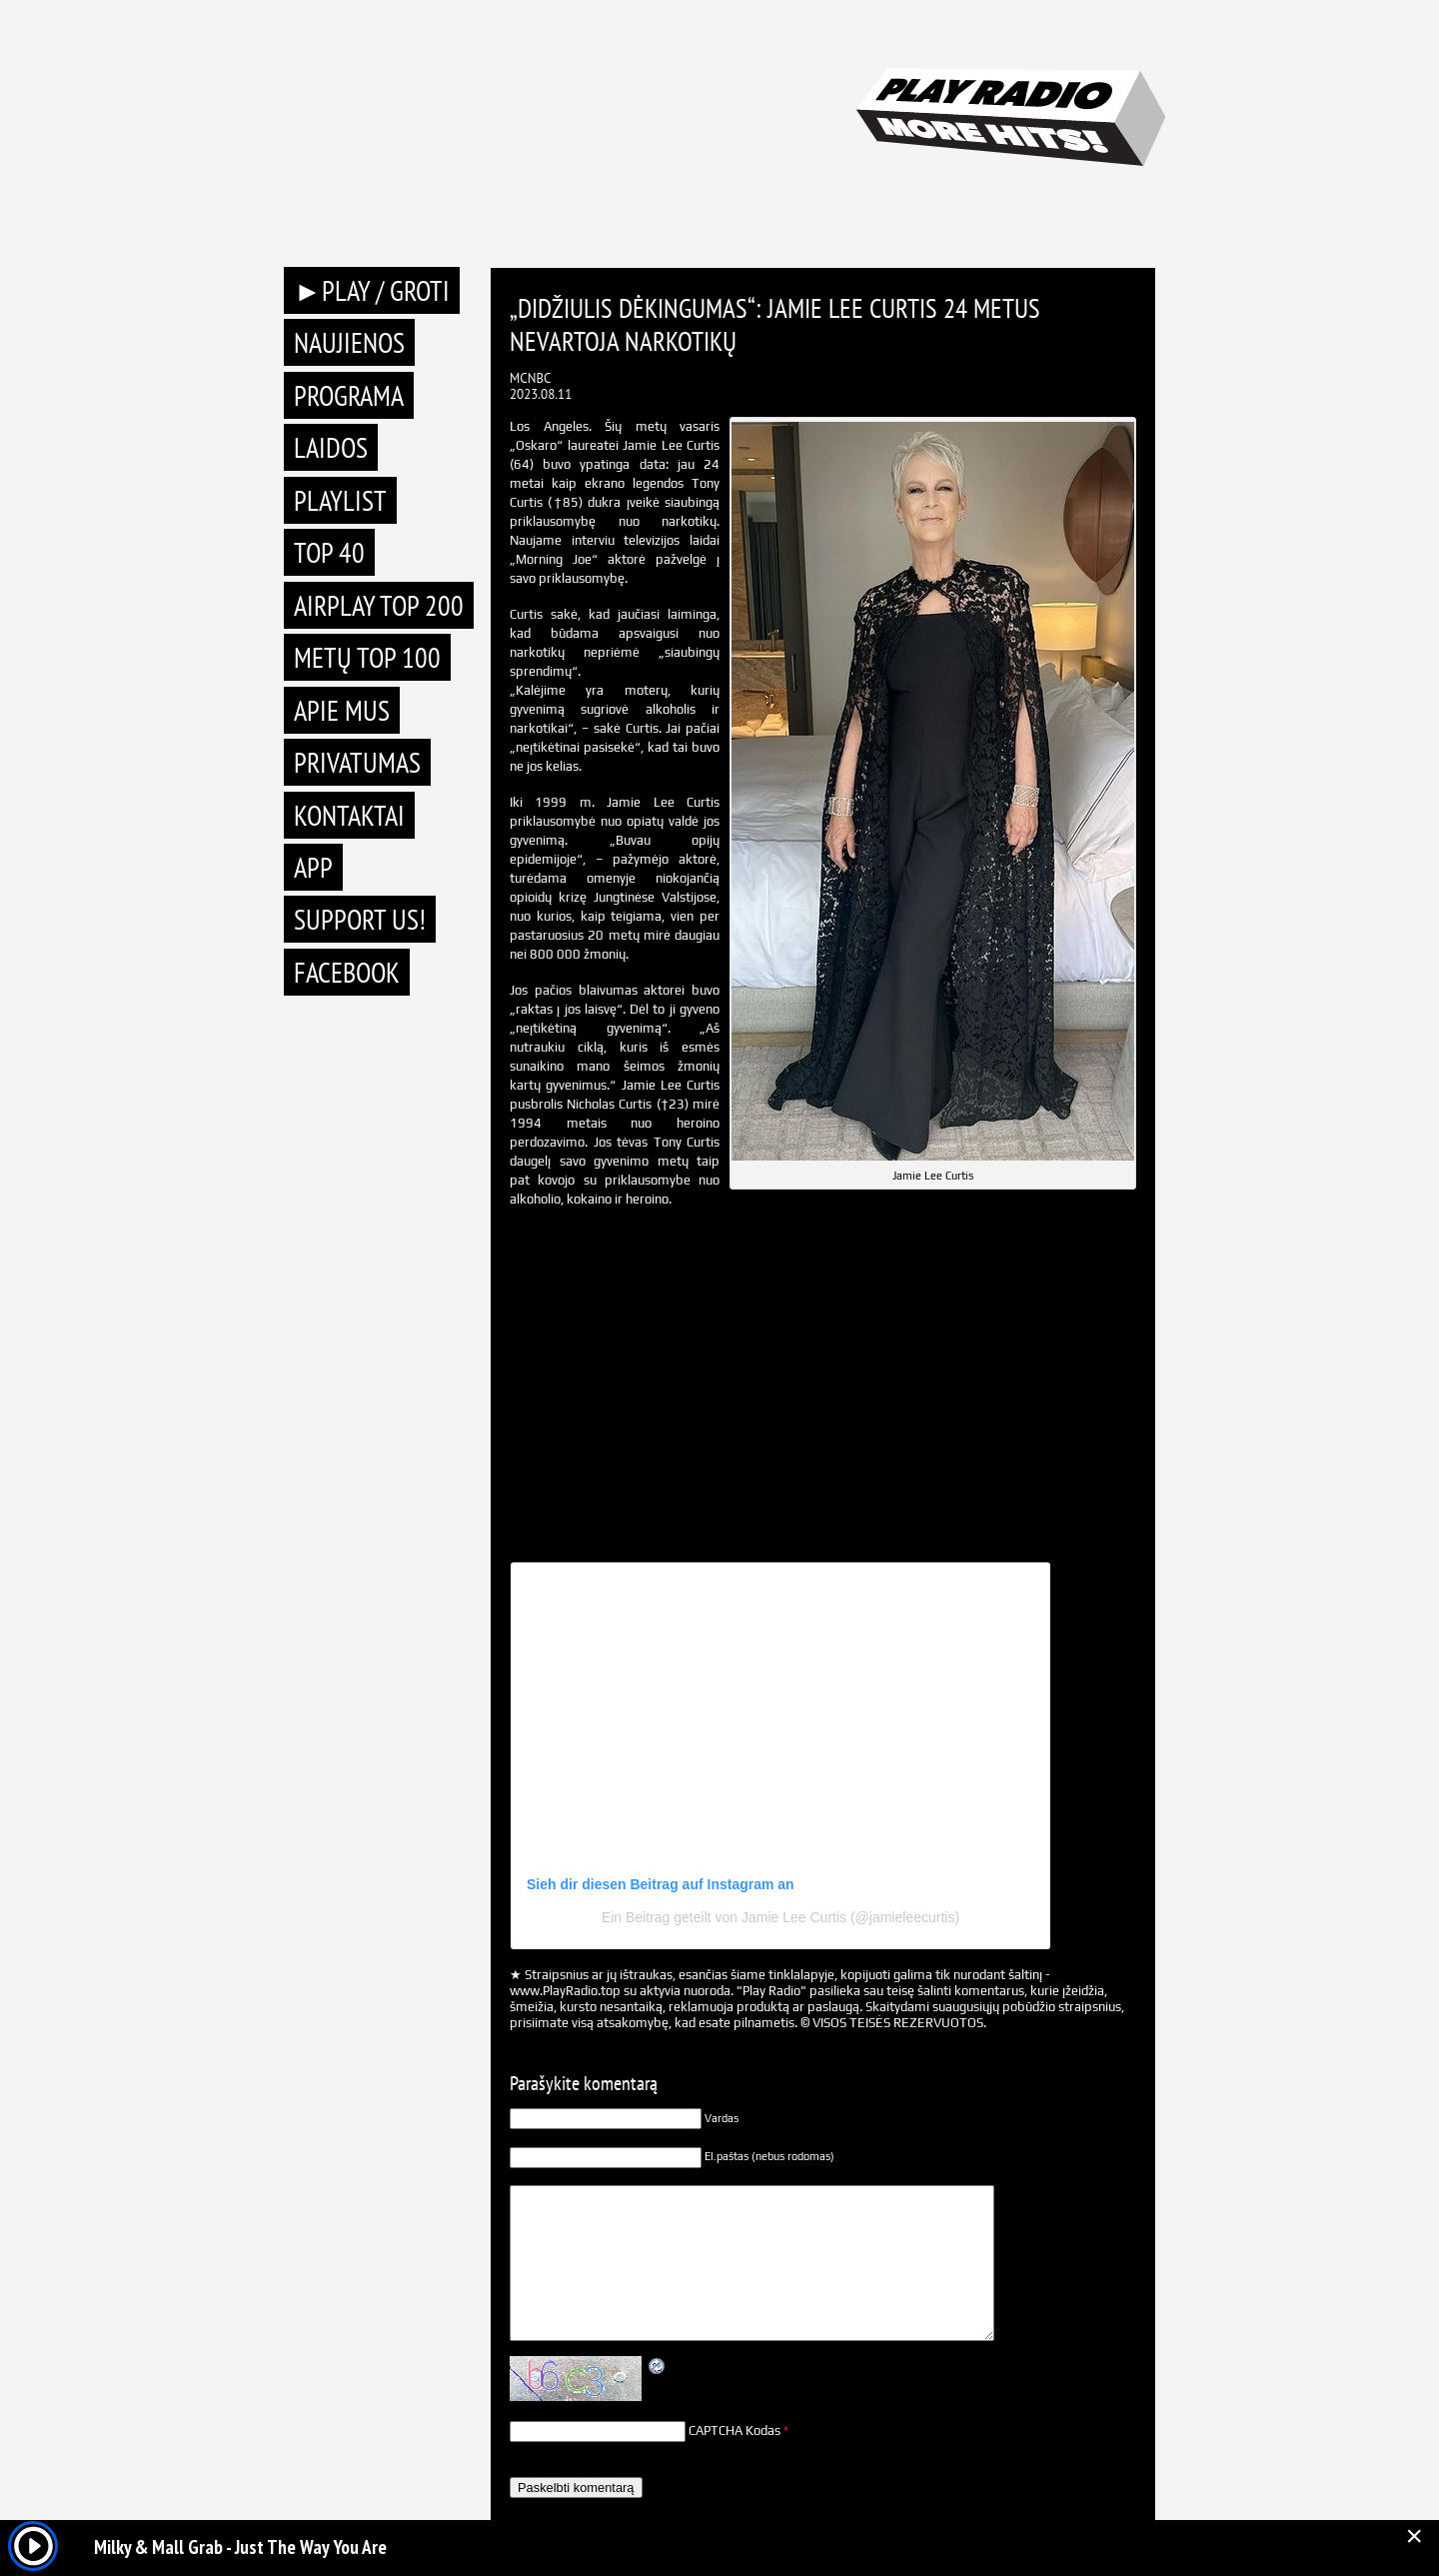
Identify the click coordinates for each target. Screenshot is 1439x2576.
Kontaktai (349, 815)
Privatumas (357, 762)
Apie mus (342, 710)
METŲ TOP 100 (367, 657)
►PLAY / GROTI (372, 290)
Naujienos (349, 342)
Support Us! (360, 919)
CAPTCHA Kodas (734, 2430)
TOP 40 (329, 552)
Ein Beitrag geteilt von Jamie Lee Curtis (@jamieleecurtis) (780, 1917)
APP (313, 867)
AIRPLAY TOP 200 (379, 605)
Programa (349, 395)
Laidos (331, 447)
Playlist (340, 500)
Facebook (347, 972)
